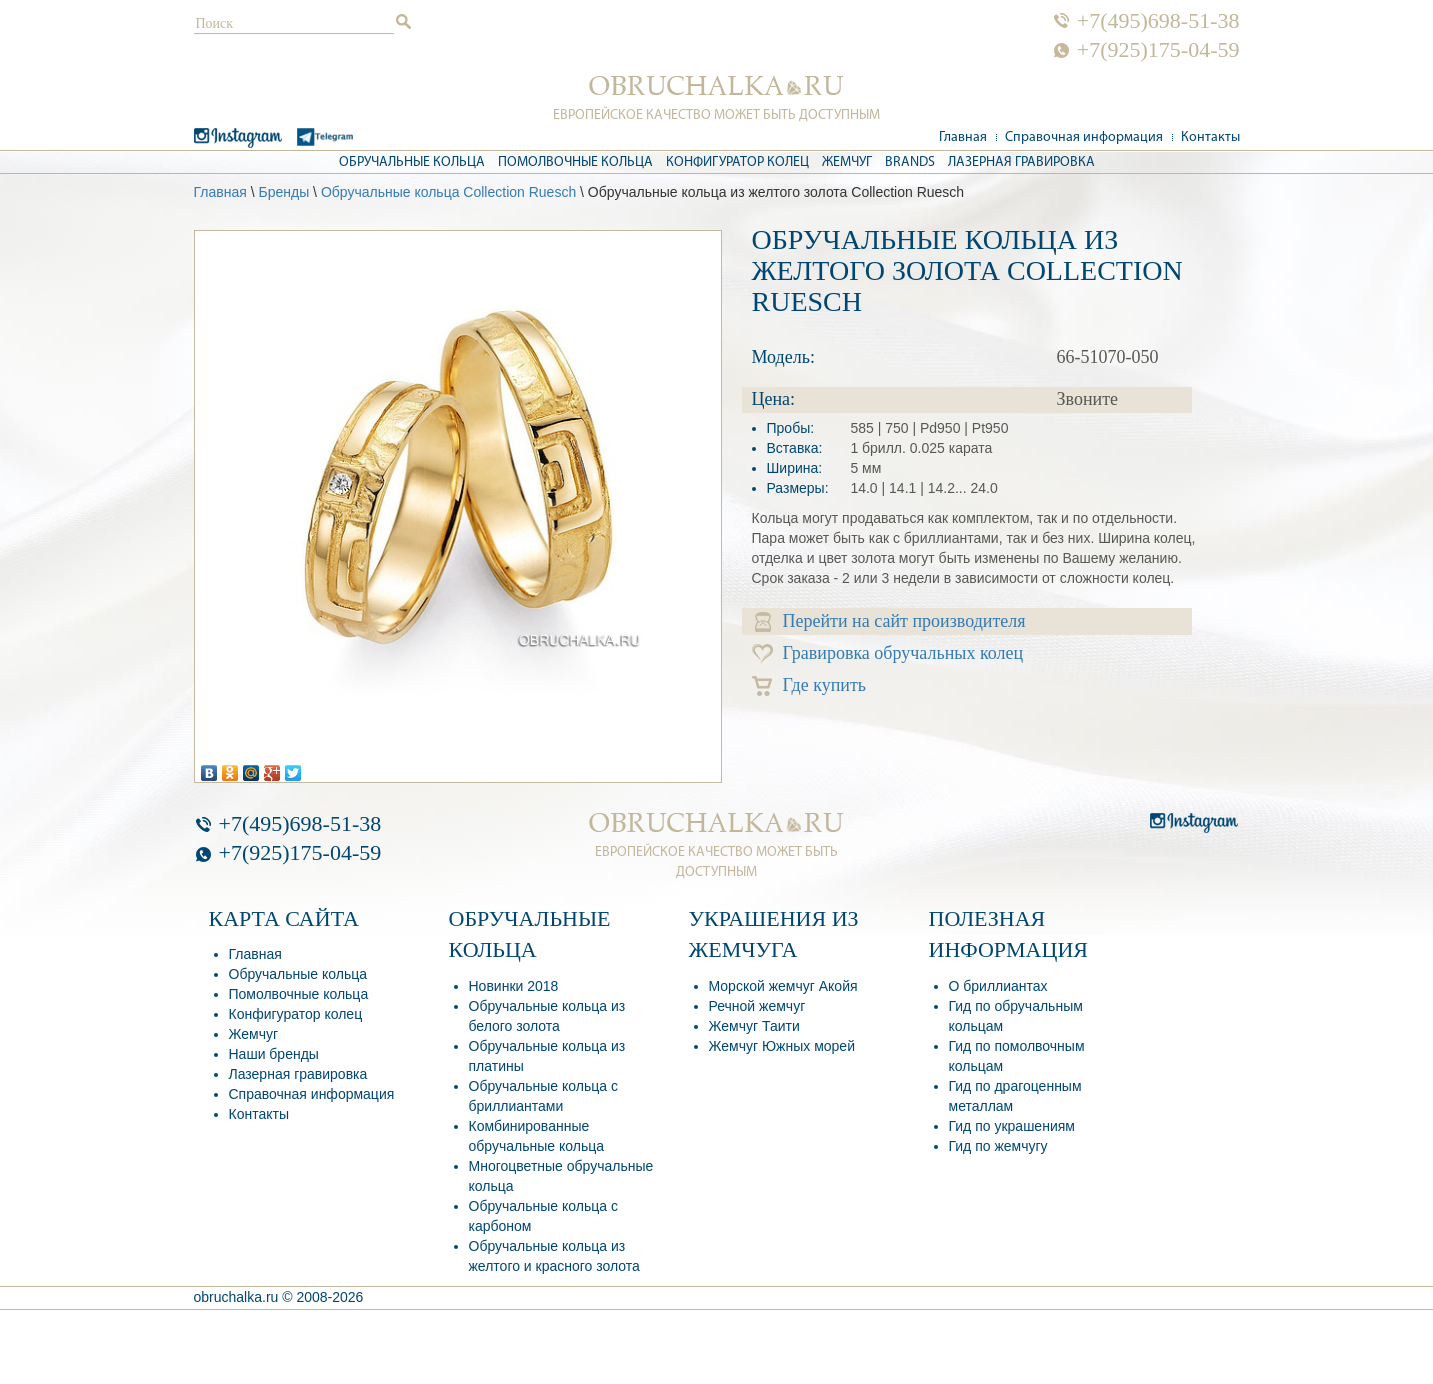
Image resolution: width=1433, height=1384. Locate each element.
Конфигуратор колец (737, 162)
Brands (910, 162)
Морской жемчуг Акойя (783, 986)
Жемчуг (847, 162)
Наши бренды (274, 1054)
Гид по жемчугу (998, 1146)
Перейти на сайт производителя (890, 621)
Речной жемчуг (757, 1006)
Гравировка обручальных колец (888, 653)
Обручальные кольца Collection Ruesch (448, 192)
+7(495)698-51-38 (1158, 21)
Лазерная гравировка (1021, 162)
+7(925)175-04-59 (1158, 50)
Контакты (1210, 137)
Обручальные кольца (412, 162)
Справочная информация (1084, 137)
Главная (963, 137)
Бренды (283, 192)
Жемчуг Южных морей (782, 1046)
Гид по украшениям (1012, 1126)
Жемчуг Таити (754, 1026)
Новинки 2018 (514, 986)
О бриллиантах (998, 986)
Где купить (809, 685)
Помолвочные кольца (575, 162)
